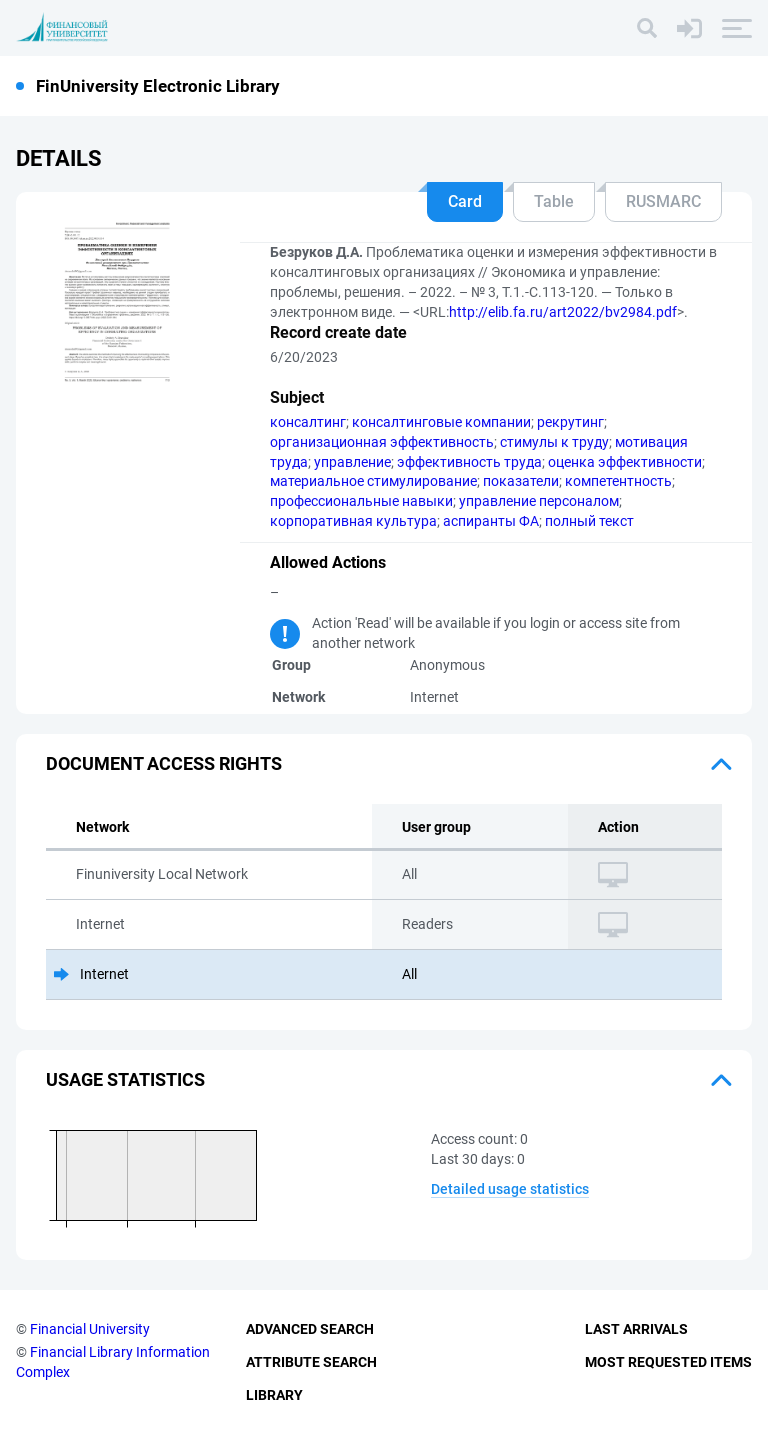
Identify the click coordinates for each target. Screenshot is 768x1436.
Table (554, 201)
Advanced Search (310, 1329)
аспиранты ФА (491, 521)
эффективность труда (469, 462)
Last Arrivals (636, 1329)
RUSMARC (663, 201)
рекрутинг (570, 422)
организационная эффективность (382, 442)
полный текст (589, 521)
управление (352, 462)
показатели (521, 481)
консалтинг (308, 422)
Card (465, 201)
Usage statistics (125, 1079)
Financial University (90, 1329)
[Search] (647, 28)
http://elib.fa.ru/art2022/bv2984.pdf (563, 312)
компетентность (618, 481)
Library (274, 1395)
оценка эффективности (625, 462)
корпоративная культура (353, 521)
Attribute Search (311, 1362)
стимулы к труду (554, 442)
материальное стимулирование (373, 481)
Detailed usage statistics (510, 1189)
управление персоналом (539, 501)
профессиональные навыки (361, 501)
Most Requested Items (668, 1362)
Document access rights (164, 763)
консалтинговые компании (441, 422)
